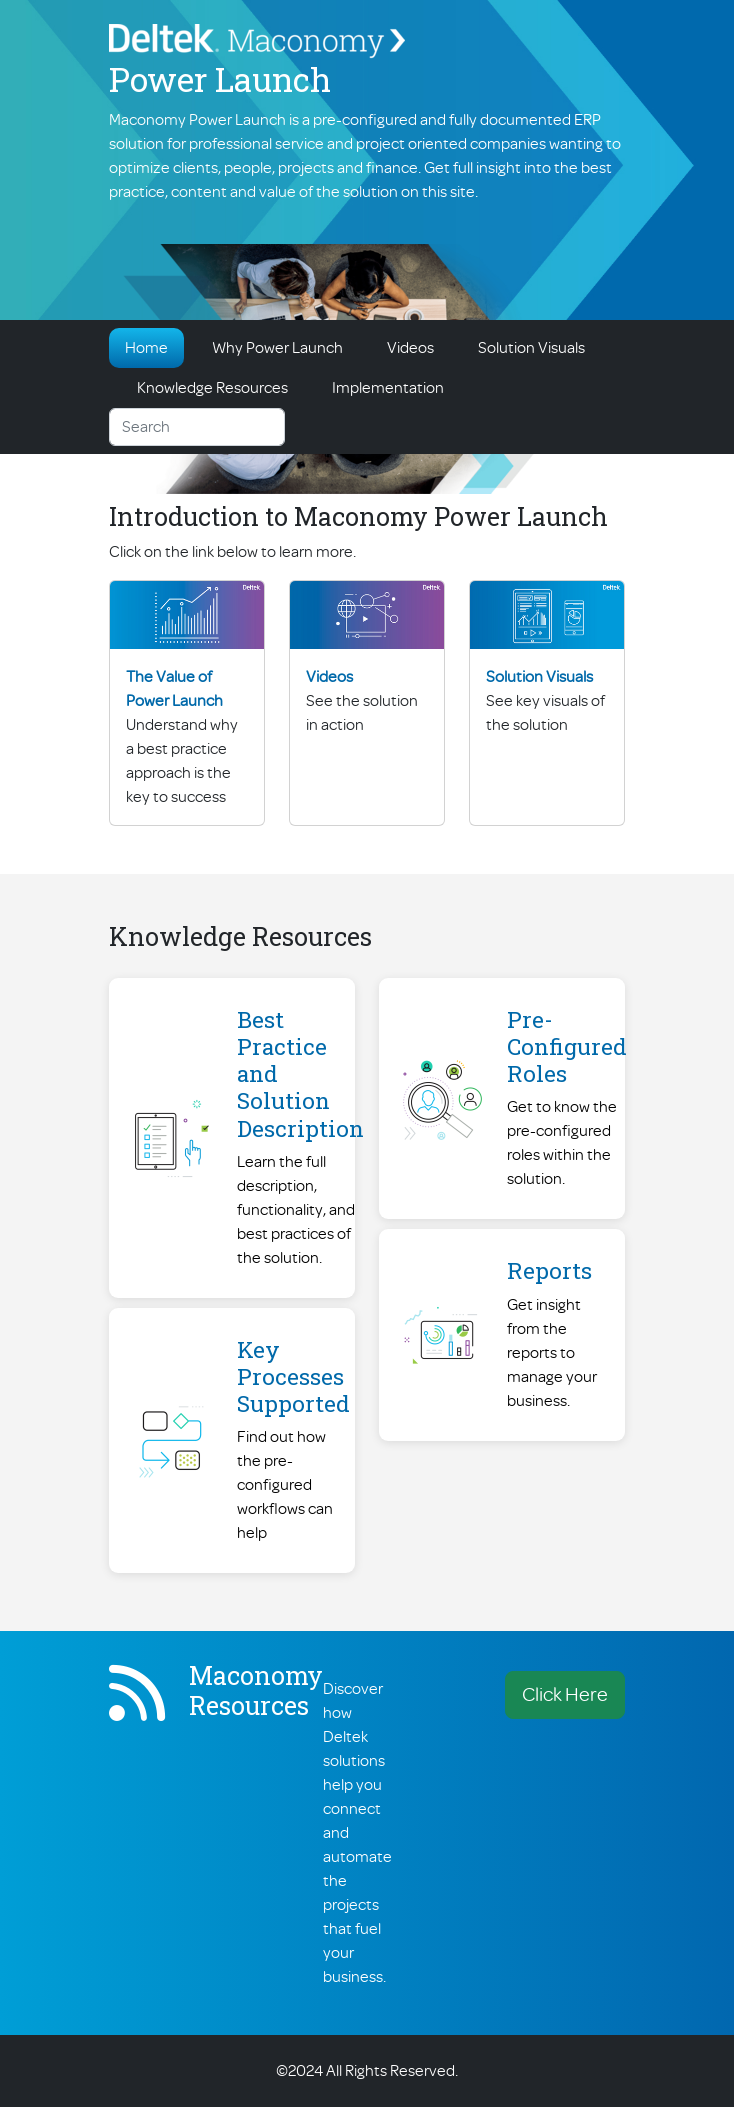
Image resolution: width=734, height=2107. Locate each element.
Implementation (388, 388)
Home (146, 348)
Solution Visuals (531, 348)
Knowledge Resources (212, 388)
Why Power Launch (277, 348)
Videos (410, 348)
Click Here (565, 1694)
